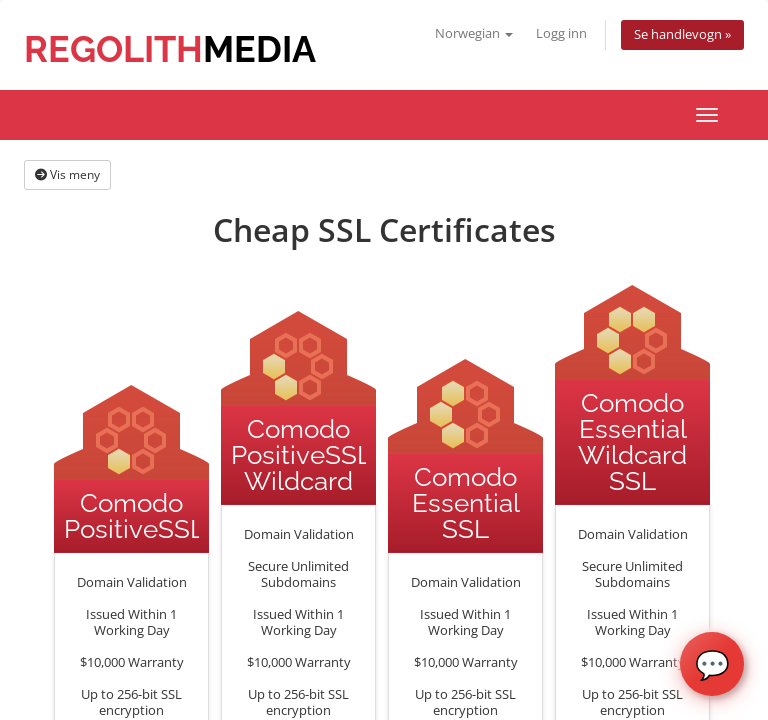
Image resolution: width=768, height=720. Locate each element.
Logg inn (561, 33)
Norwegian (474, 33)
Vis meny (67, 174)
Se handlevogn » (682, 34)
